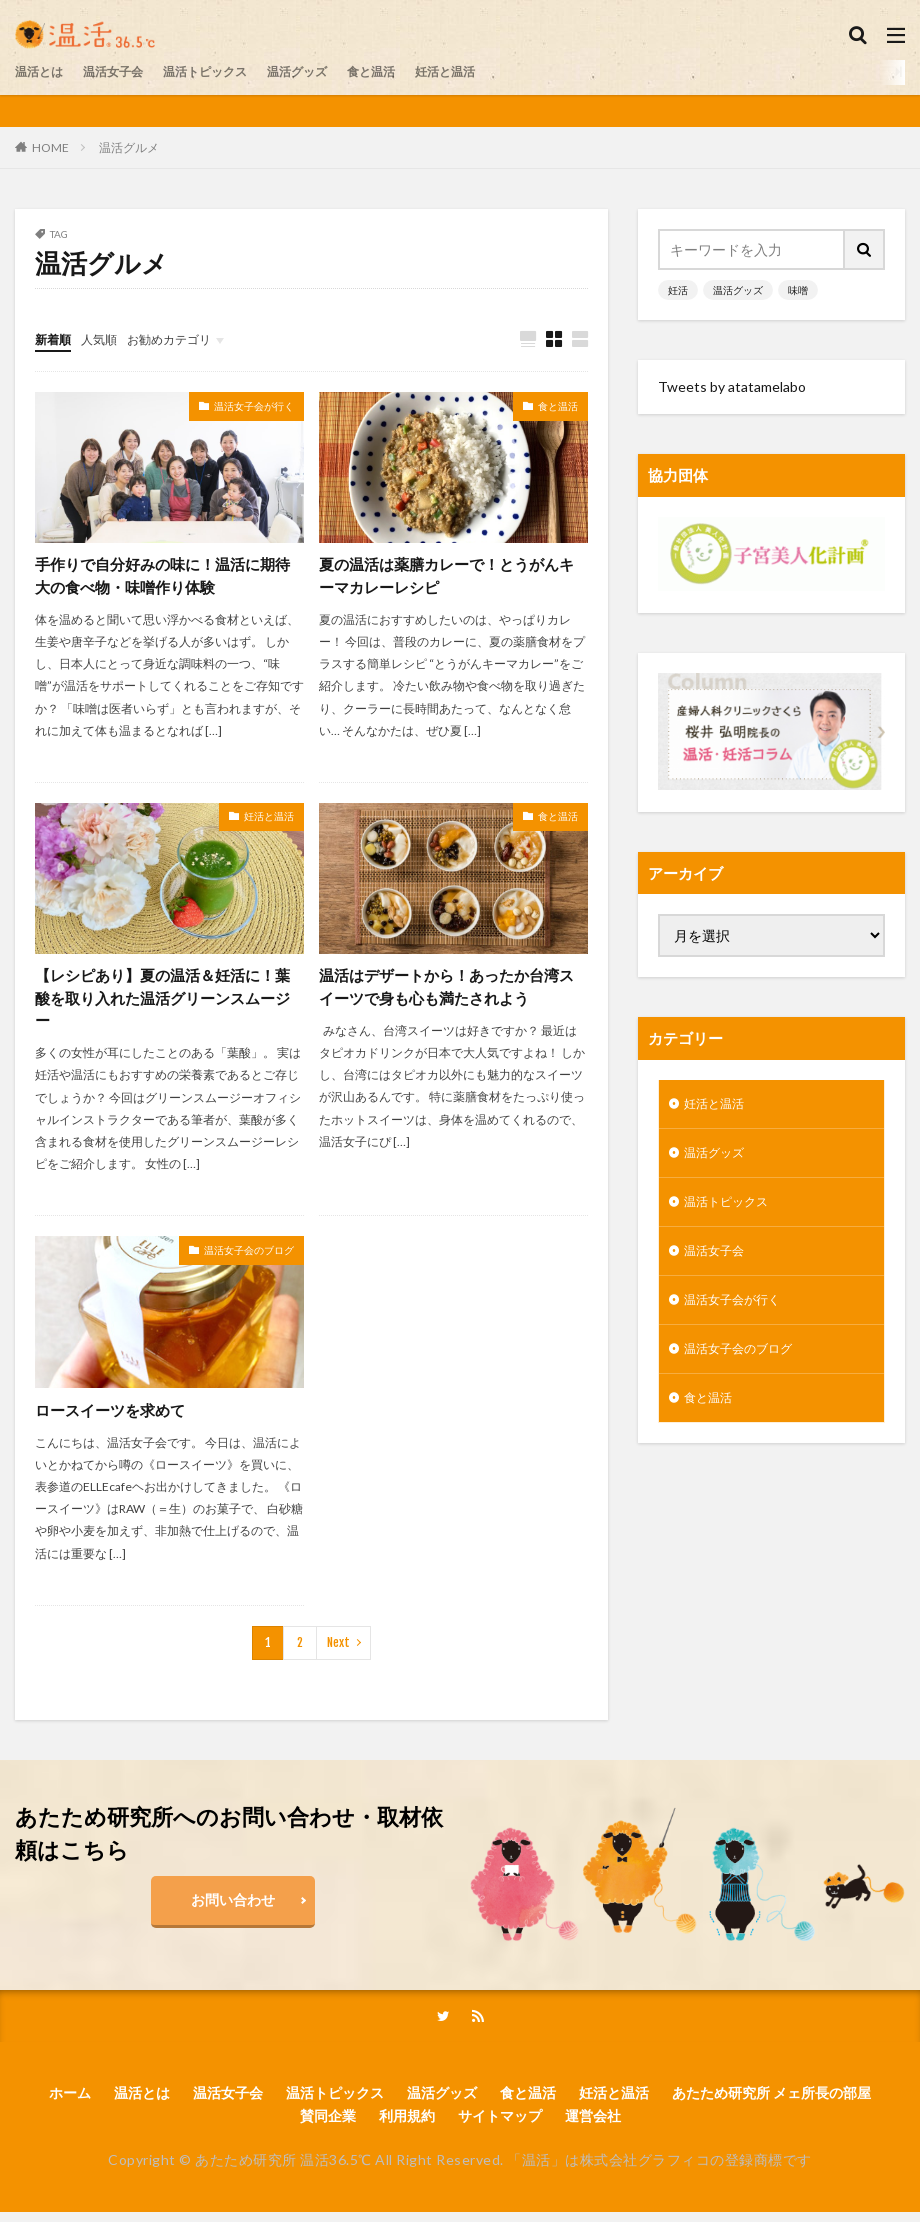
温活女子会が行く (254, 407)
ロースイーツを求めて (115, 1416)
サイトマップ (500, 2124)
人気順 (108, 338)
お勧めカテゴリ (188, 338)
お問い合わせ (233, 1906)
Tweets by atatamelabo (732, 386)
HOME (50, 147)
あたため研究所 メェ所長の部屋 (771, 2101)
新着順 (56, 338)
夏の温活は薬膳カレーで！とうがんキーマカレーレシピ (447, 577)
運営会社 (593, 2124)
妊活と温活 (500, 71)
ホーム (70, 2101)
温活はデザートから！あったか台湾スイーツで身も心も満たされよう (447, 991)
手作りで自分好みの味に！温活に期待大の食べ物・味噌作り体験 (163, 577)
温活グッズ (334, 71)
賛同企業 (328, 2124)
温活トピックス (230, 71)
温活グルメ (129, 147)
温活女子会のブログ (249, 1257)
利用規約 (407, 2124)
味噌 (798, 290)
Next (338, 1649)
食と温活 (417, 71)
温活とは (43, 71)
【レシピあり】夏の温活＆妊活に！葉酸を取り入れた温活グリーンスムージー (163, 1003)
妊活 (678, 290)
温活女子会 (126, 71)
